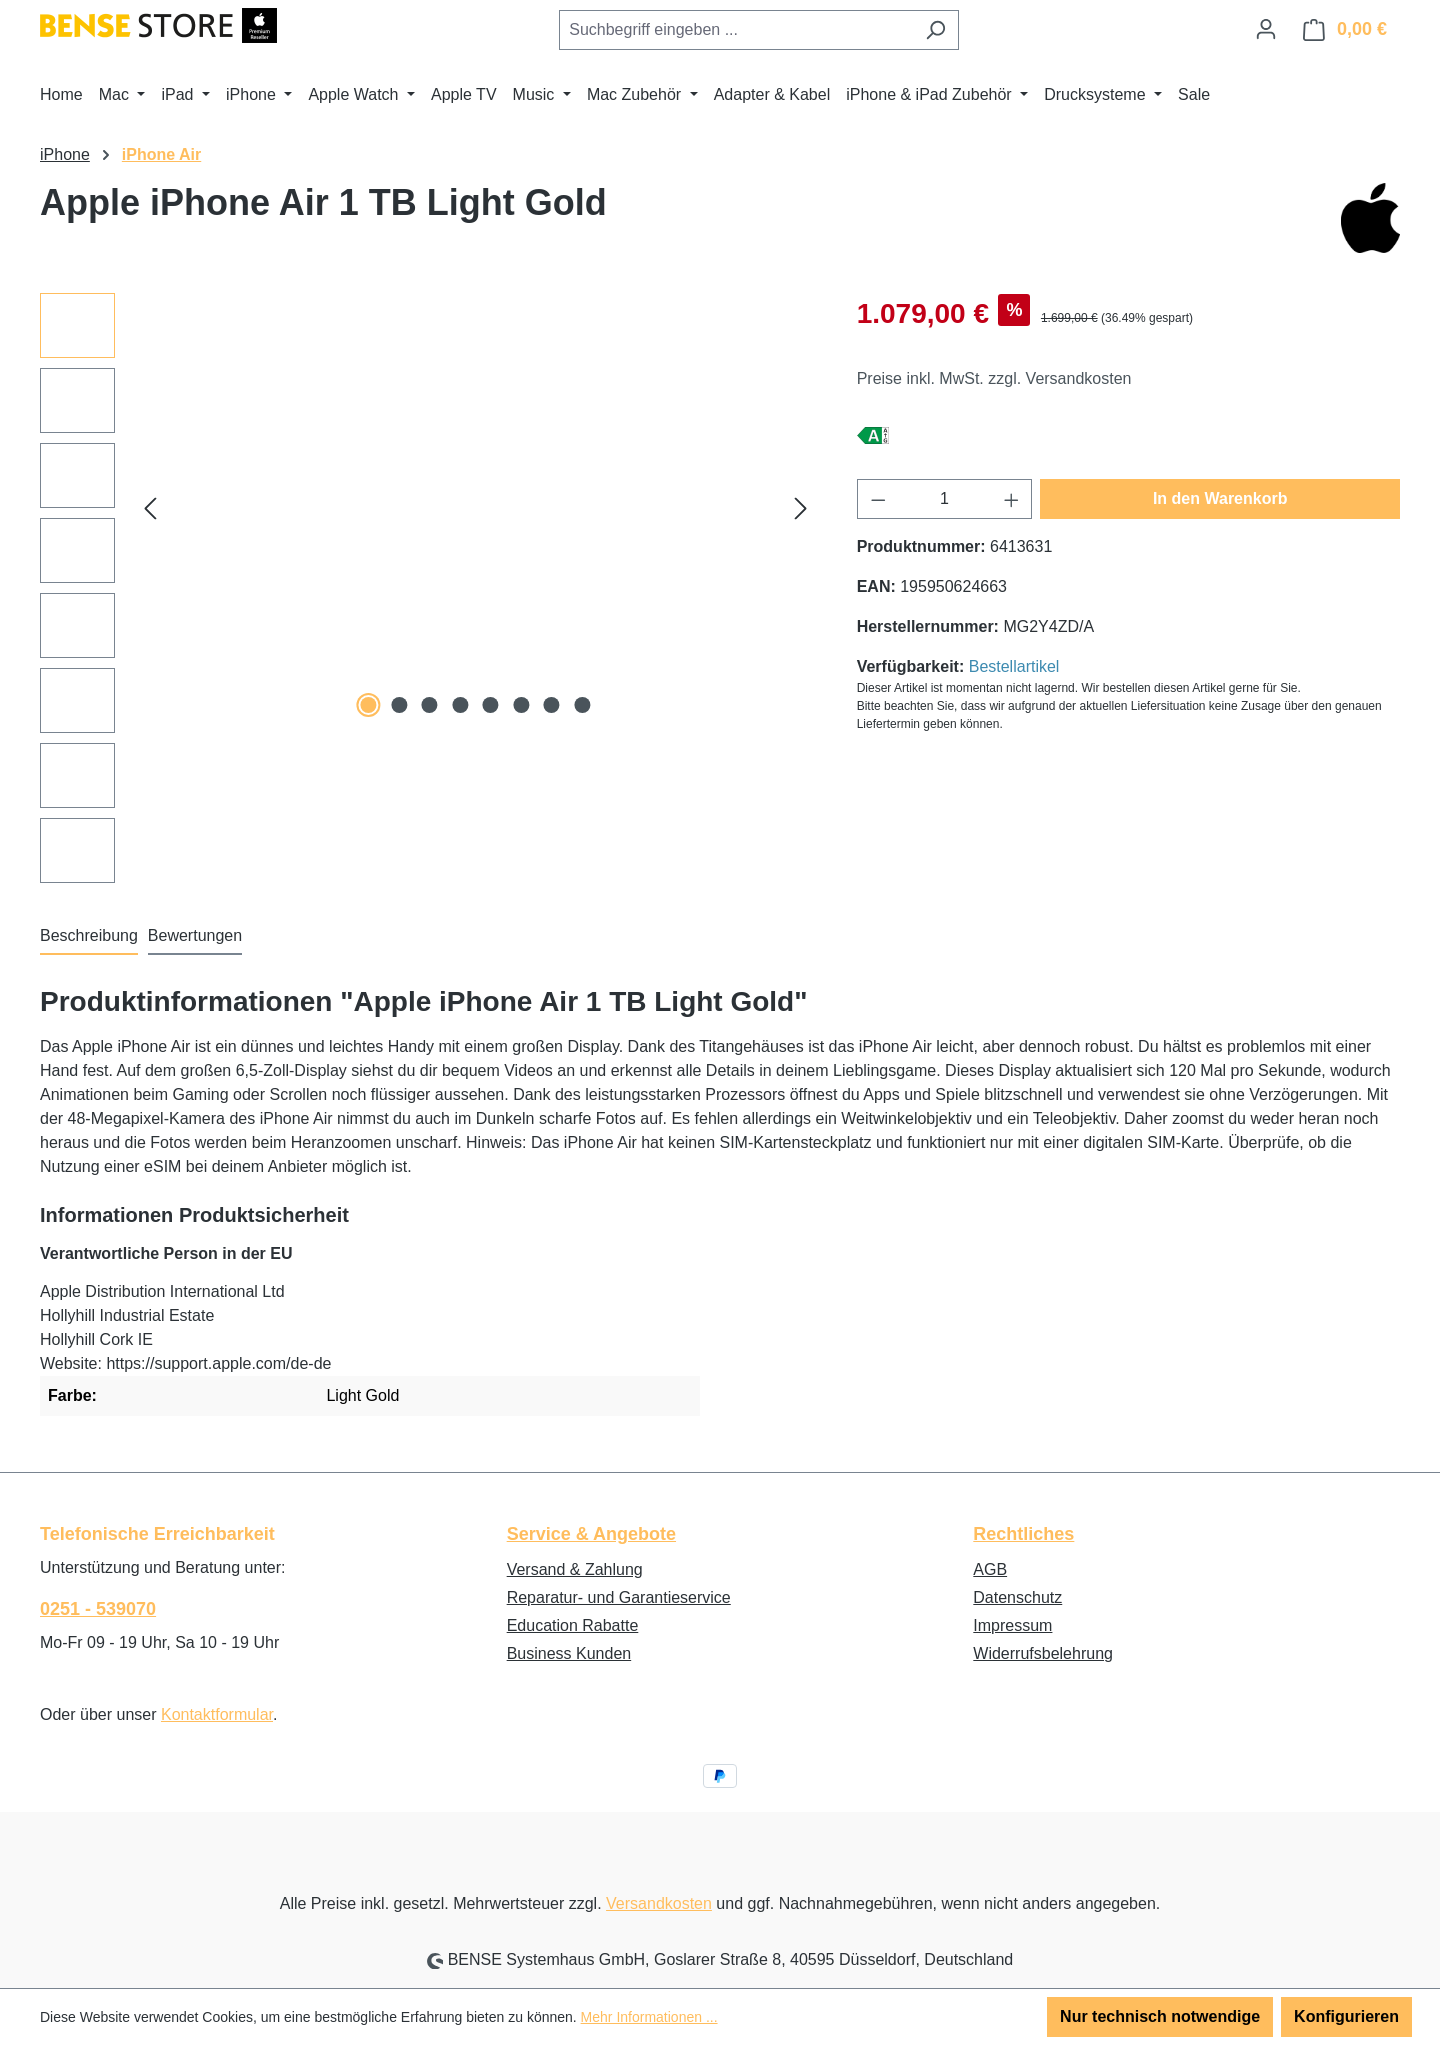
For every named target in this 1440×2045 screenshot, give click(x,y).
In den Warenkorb (1220, 498)
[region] (428, 588)
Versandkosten (659, 1903)
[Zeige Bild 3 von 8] (430, 705)
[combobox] (736, 30)
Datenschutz (1017, 1597)
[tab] (89, 937)
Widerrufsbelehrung (1043, 1653)
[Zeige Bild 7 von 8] (552, 705)
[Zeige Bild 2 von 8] (399, 705)
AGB (990, 1569)
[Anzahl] (944, 499)
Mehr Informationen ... (649, 2017)
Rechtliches (1023, 1534)
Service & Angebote (591, 1534)
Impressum (1012, 1625)
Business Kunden (569, 1653)
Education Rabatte (573, 1625)
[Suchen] (935, 30)
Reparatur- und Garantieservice (619, 1597)
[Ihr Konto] (1266, 29)
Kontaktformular (217, 1714)
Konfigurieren (1346, 2016)
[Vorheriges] (150, 508)
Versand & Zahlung (575, 1569)
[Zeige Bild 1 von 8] (369, 705)
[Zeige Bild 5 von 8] (491, 705)
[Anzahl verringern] (878, 499)
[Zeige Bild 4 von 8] (460, 705)
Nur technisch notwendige (1160, 2016)
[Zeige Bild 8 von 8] (582, 705)
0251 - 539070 (98, 1609)
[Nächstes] (801, 508)
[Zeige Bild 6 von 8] (521, 705)
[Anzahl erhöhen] (1012, 499)
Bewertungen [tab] (195, 935)
